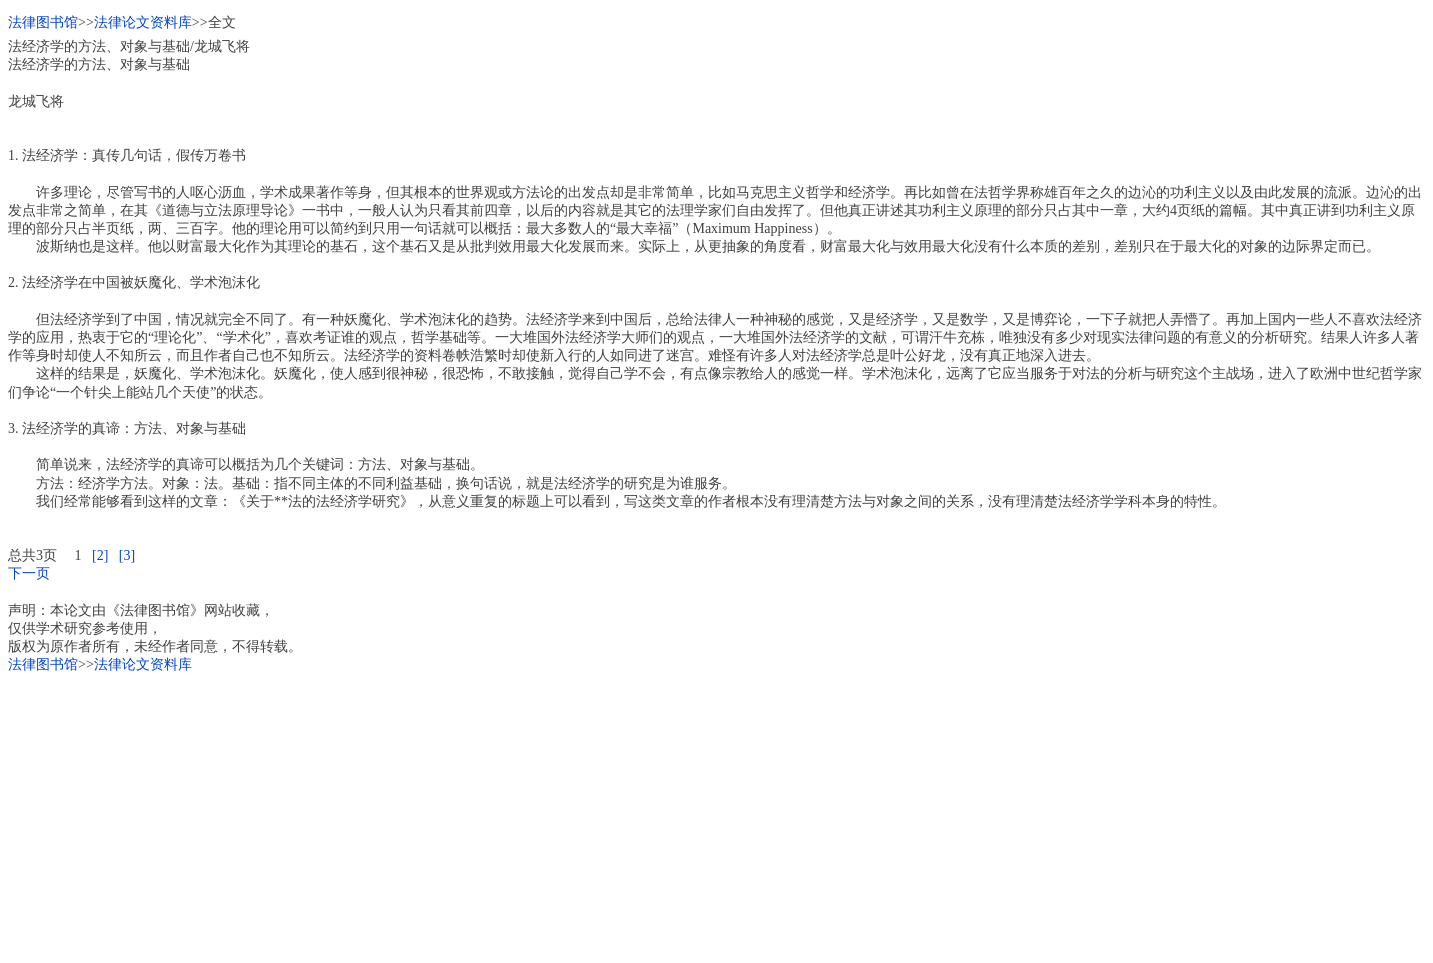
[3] (127, 555)
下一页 (29, 573)
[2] (100, 555)
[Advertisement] (608, 815)
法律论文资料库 (143, 22)
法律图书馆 (43, 22)
